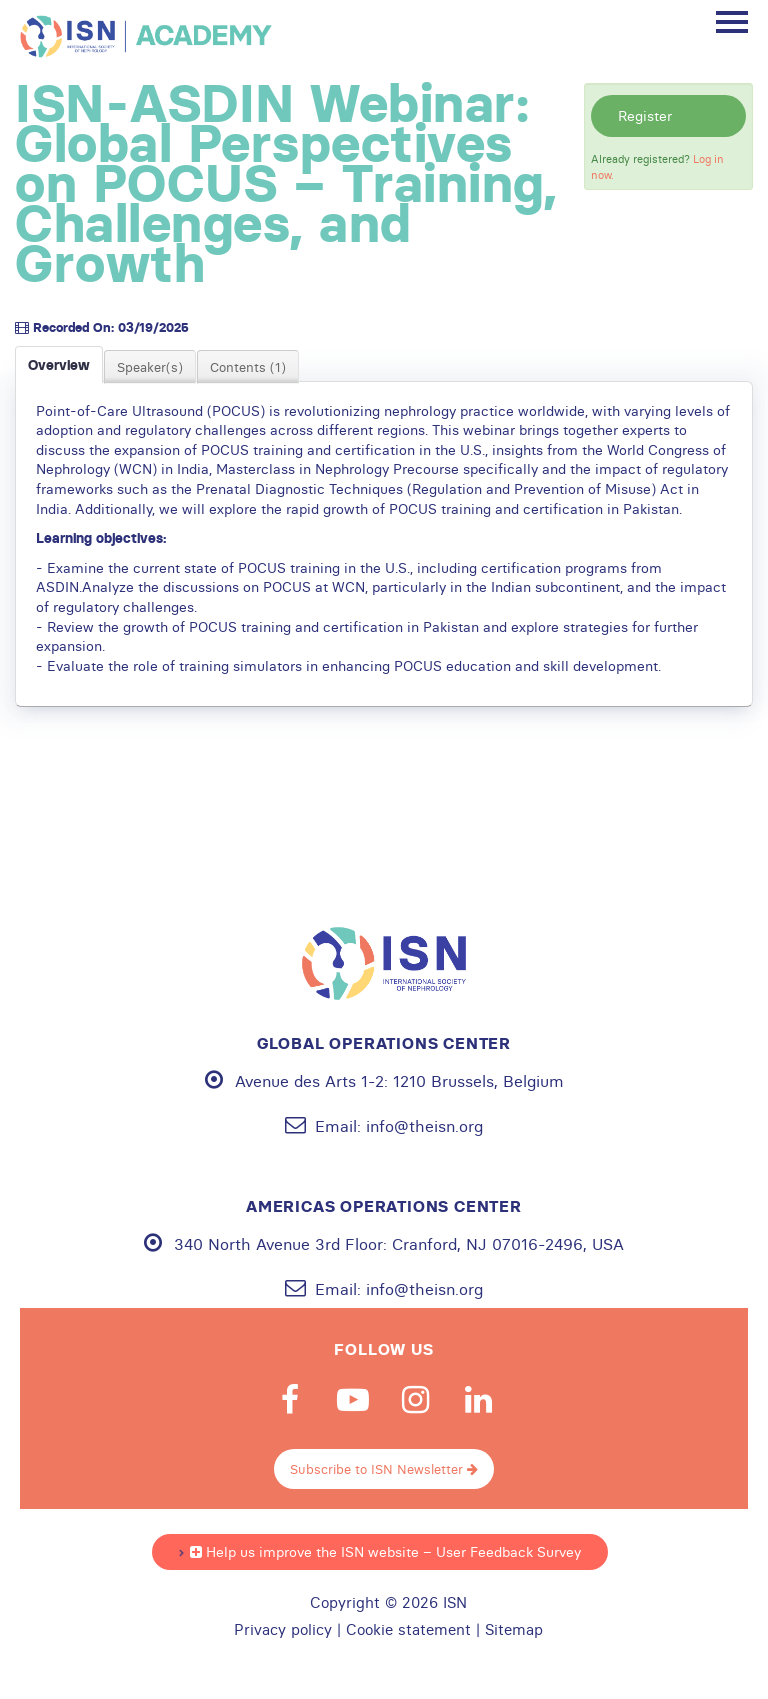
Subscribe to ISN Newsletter (384, 1469)
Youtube (353, 1400)
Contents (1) (248, 367)
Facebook (290, 1400)
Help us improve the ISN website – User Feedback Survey (385, 1552)
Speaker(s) (150, 367)
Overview (59, 365)
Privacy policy (283, 1630)
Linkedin (479, 1400)
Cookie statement (408, 1630)
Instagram (416, 1400)
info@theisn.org (424, 1126)
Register (645, 116)
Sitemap (514, 1630)
